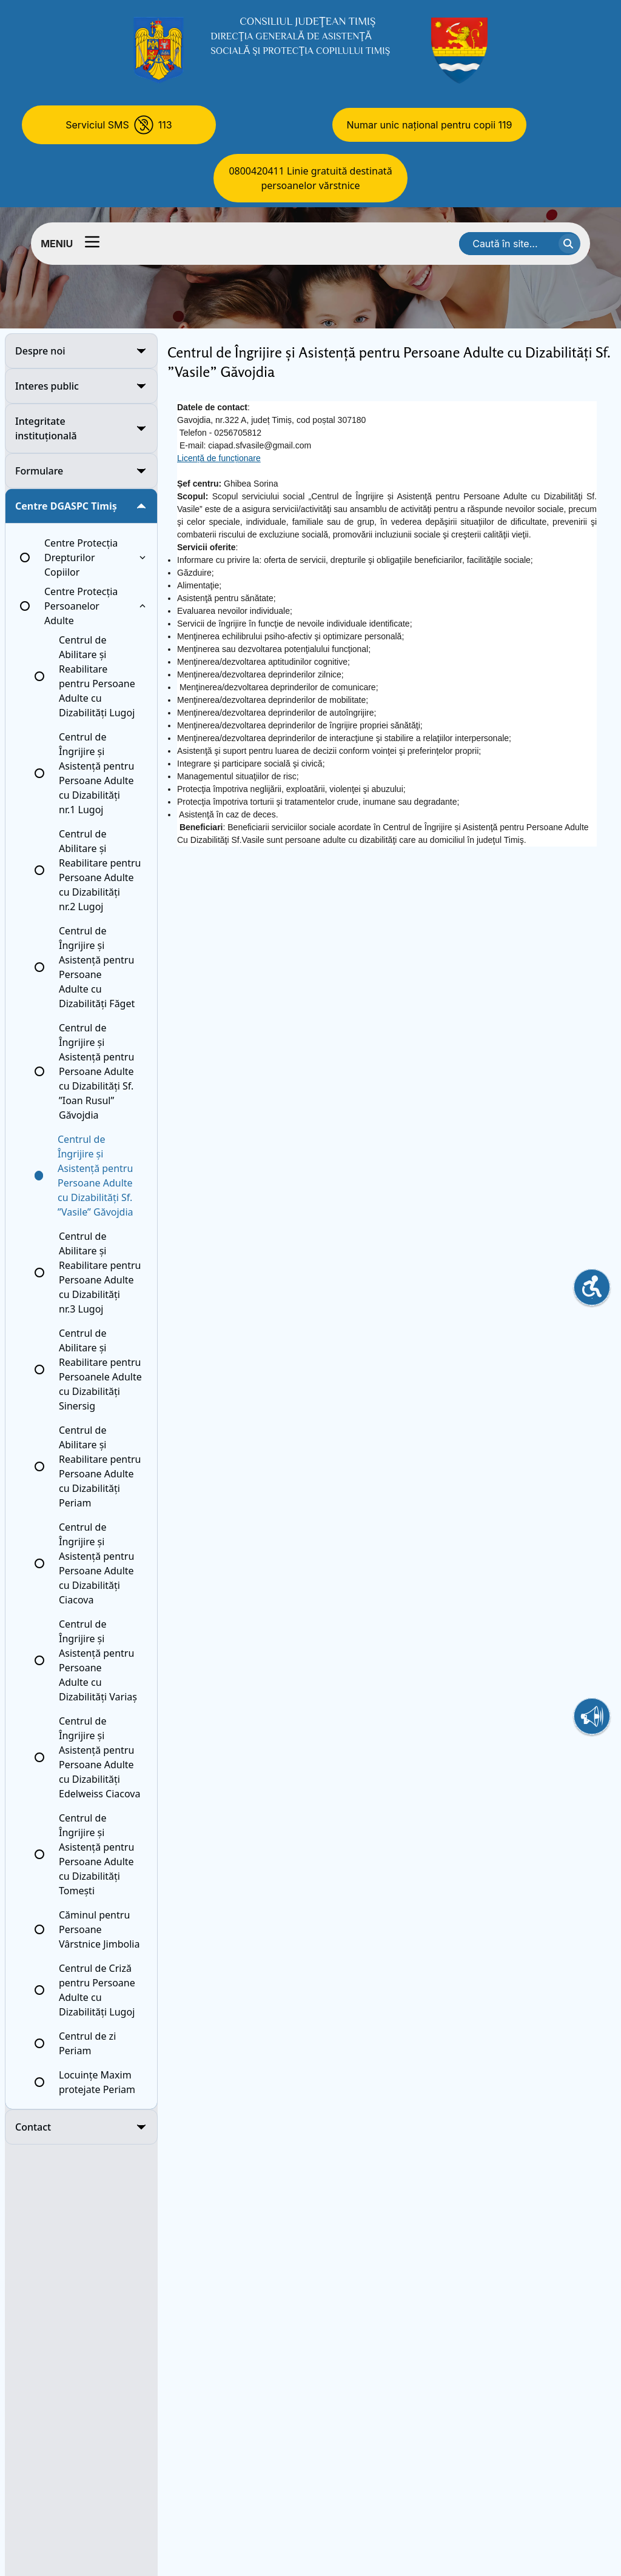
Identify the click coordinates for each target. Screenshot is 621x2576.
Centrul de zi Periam (87, 2043)
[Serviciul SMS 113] (119, 124)
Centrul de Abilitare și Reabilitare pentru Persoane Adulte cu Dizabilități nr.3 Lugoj (100, 1273)
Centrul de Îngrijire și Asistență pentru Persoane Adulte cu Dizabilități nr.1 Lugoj (96, 773)
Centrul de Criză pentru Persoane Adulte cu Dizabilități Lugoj (97, 1990)
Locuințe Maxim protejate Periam (97, 2082)
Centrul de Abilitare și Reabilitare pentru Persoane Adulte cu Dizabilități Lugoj (97, 676)
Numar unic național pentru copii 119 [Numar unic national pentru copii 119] (429, 125)
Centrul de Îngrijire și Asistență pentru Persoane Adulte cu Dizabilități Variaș (98, 1660)
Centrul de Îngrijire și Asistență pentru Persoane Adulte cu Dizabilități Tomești (96, 1854)
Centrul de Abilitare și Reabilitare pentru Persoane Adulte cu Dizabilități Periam (100, 1466)
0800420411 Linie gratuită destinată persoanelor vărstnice (310, 178)
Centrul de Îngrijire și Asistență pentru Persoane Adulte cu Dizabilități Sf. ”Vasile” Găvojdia (95, 1176)
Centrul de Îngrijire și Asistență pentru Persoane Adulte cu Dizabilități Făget (97, 967)
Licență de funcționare (219, 458)
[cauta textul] (569, 243)
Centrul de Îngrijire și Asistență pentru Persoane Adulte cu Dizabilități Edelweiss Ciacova (99, 1757)
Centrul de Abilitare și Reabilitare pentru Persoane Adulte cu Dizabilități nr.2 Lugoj (100, 870)
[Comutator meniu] (92, 241)
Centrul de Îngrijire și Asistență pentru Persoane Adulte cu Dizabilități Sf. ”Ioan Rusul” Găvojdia (96, 1071)
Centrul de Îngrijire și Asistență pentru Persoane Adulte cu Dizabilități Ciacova (96, 1563)
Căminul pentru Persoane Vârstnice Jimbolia (99, 1929)
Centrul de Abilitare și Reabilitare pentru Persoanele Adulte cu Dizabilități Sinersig (100, 1369)
